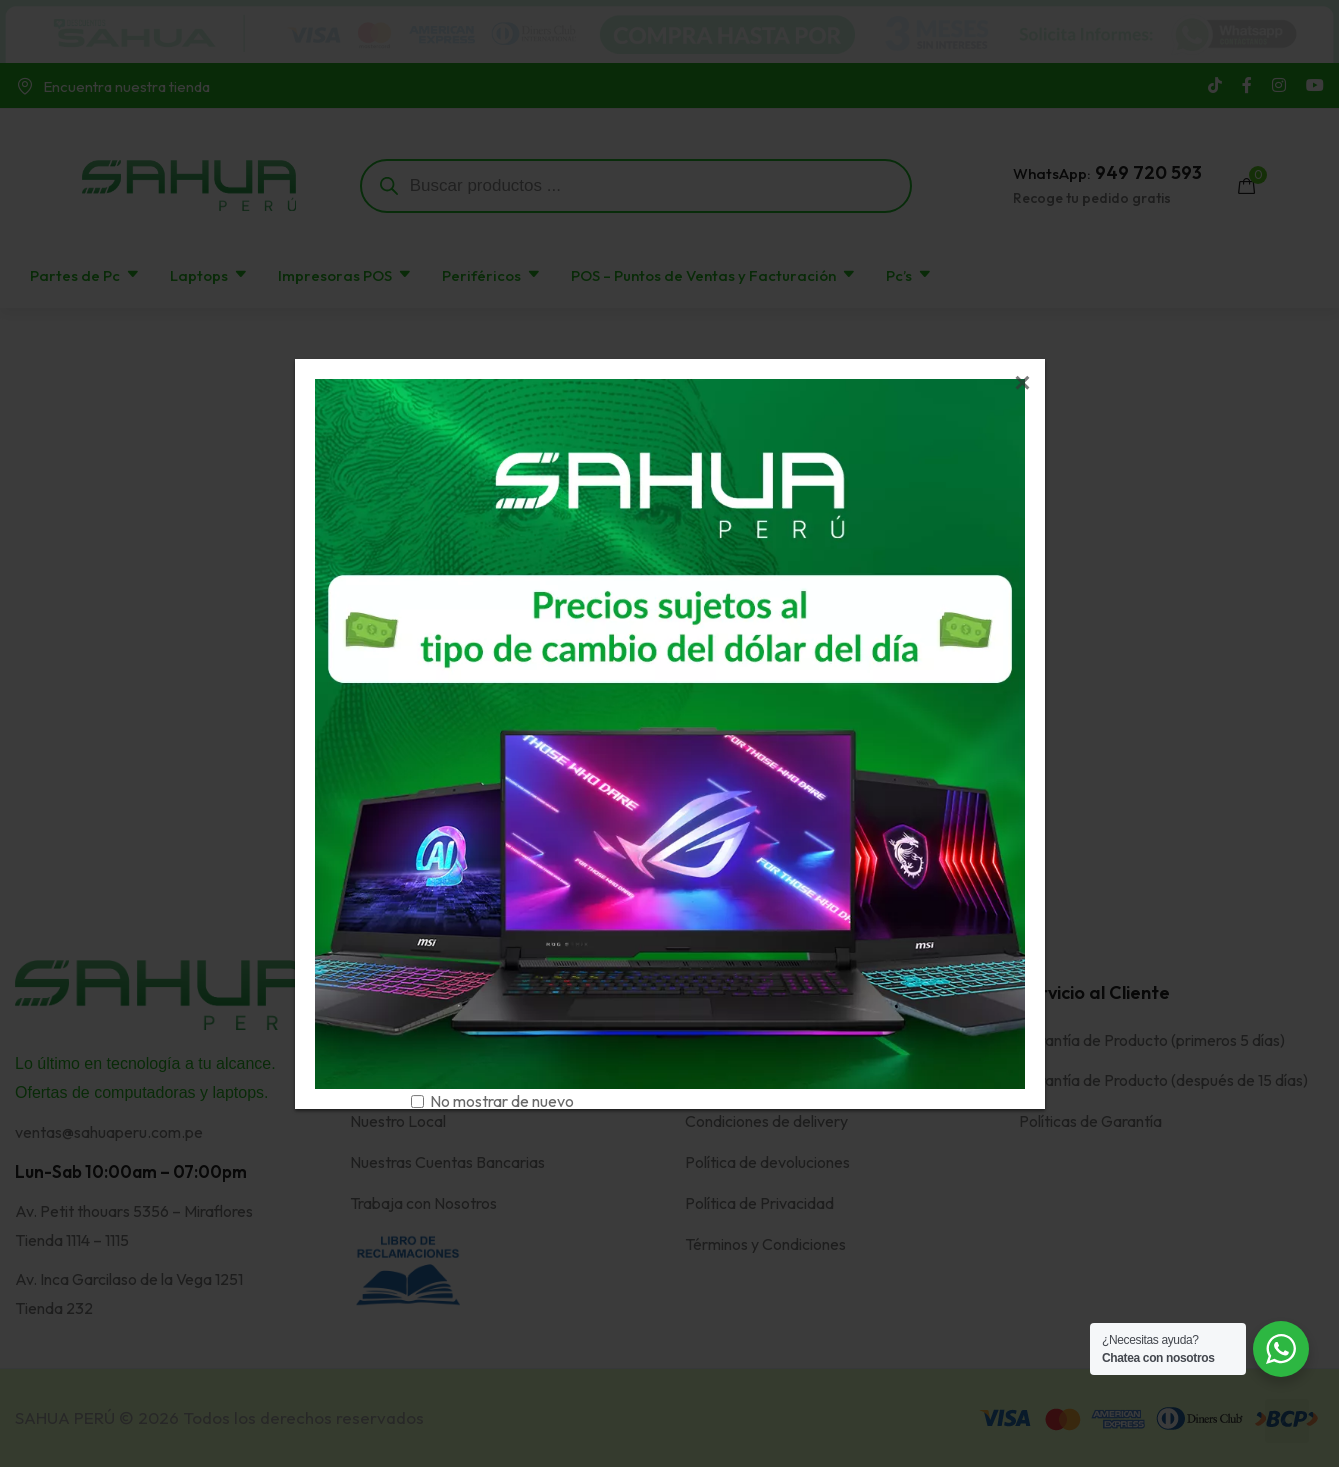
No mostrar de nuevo (502, 1101)
